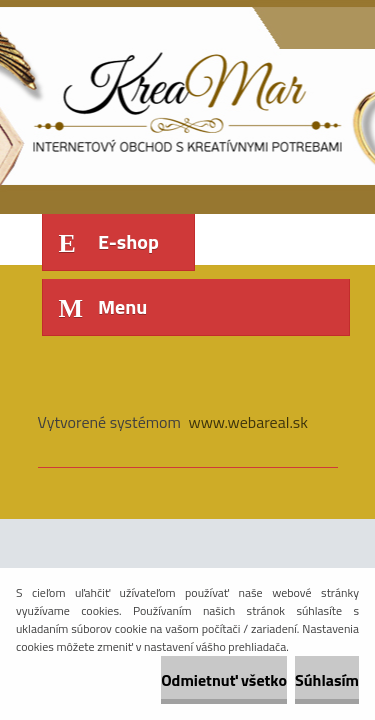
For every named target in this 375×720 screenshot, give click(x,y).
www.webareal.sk (248, 422)
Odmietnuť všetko (224, 680)
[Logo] (175, 98)
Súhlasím (327, 680)
